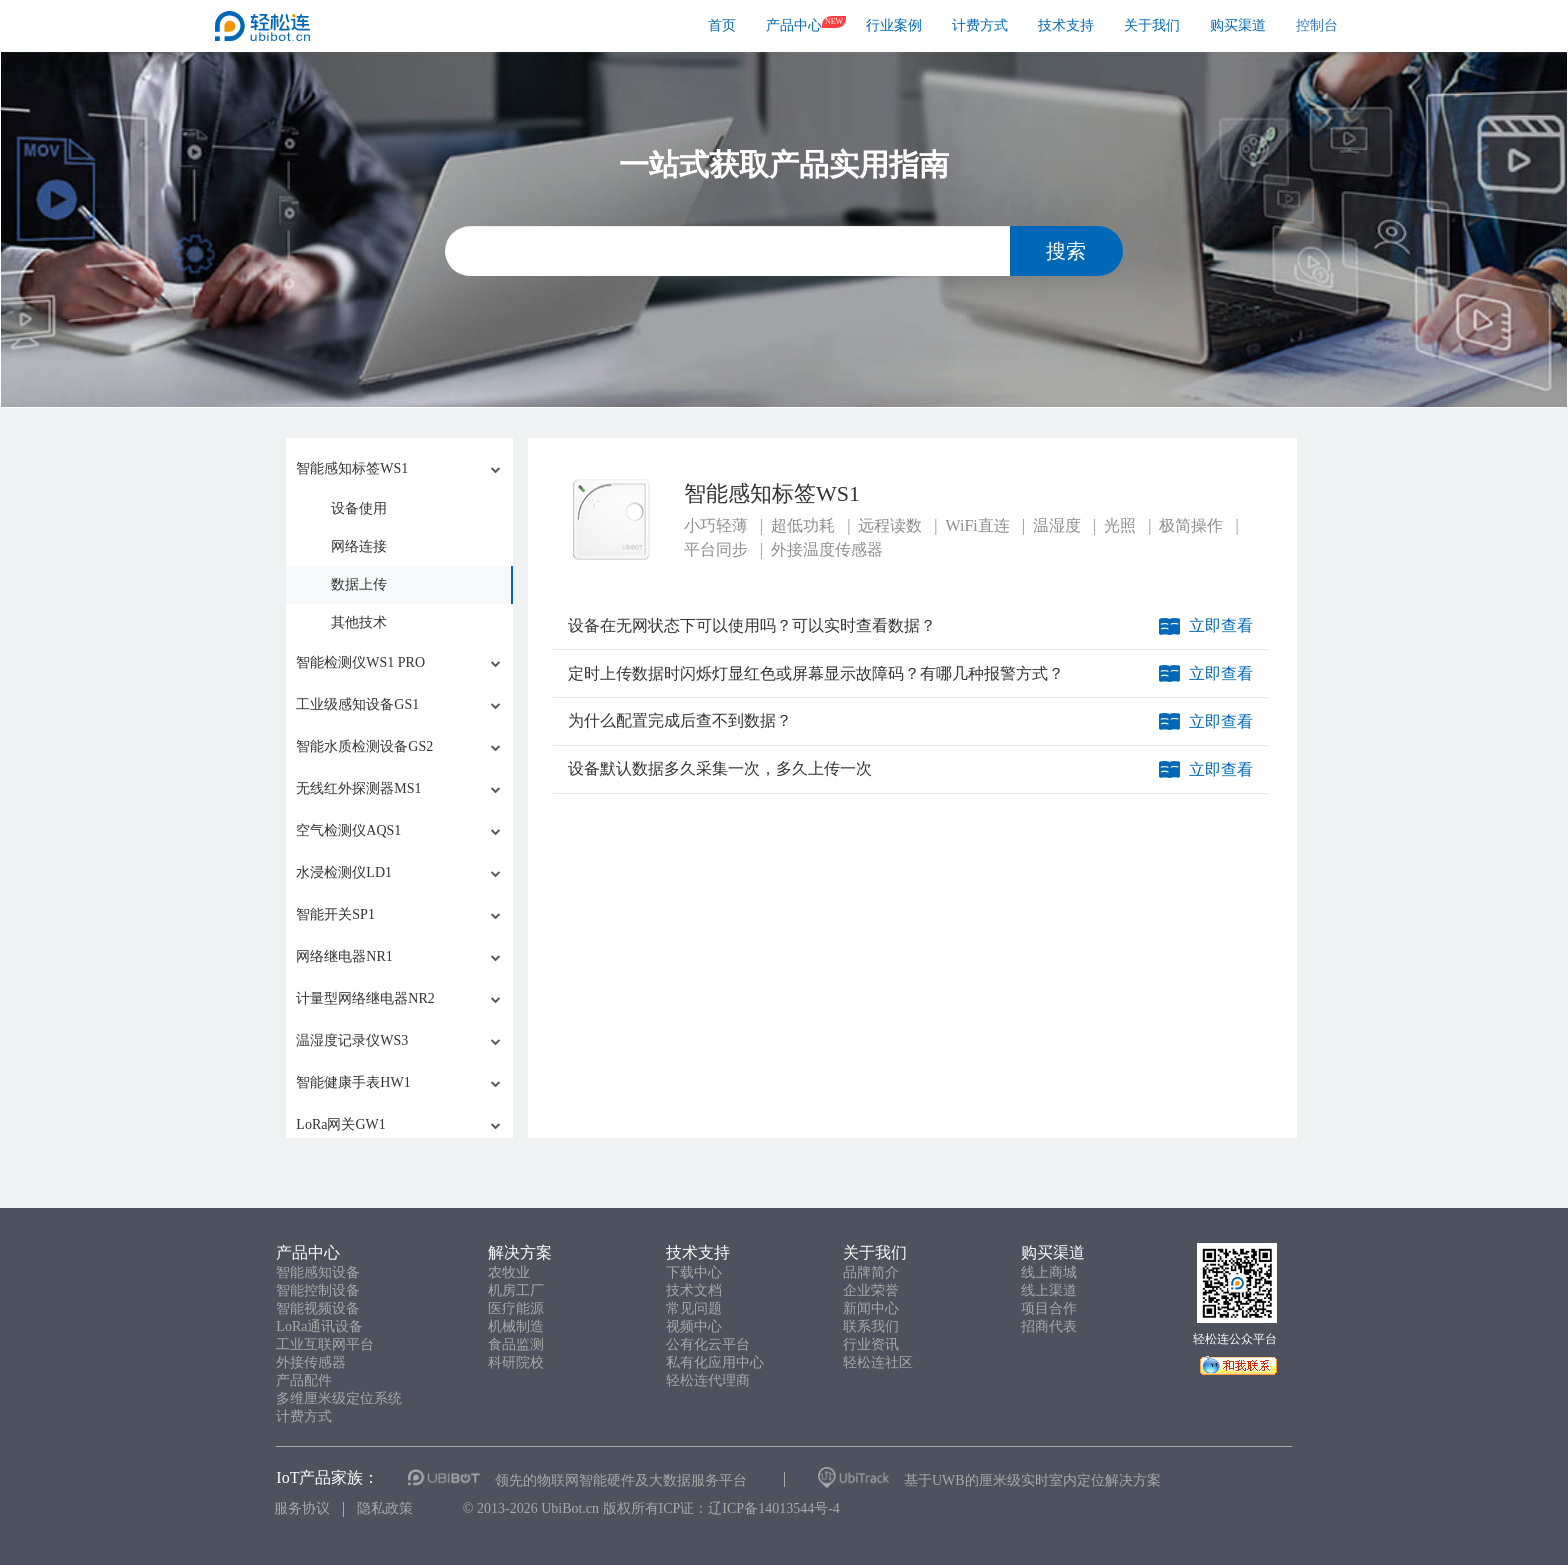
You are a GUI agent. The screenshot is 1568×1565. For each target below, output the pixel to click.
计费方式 (980, 25)
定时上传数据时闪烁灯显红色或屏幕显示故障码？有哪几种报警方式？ (816, 673)
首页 (722, 25)
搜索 (1066, 251)
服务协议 (302, 1508)
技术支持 (1066, 25)
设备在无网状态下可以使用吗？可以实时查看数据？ (752, 625)
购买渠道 (1238, 25)
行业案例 (894, 25)
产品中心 (794, 25)
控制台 (1317, 25)
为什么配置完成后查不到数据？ (680, 720)
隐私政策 (385, 1508)
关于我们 (1152, 25)
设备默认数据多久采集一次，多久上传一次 (720, 768)
